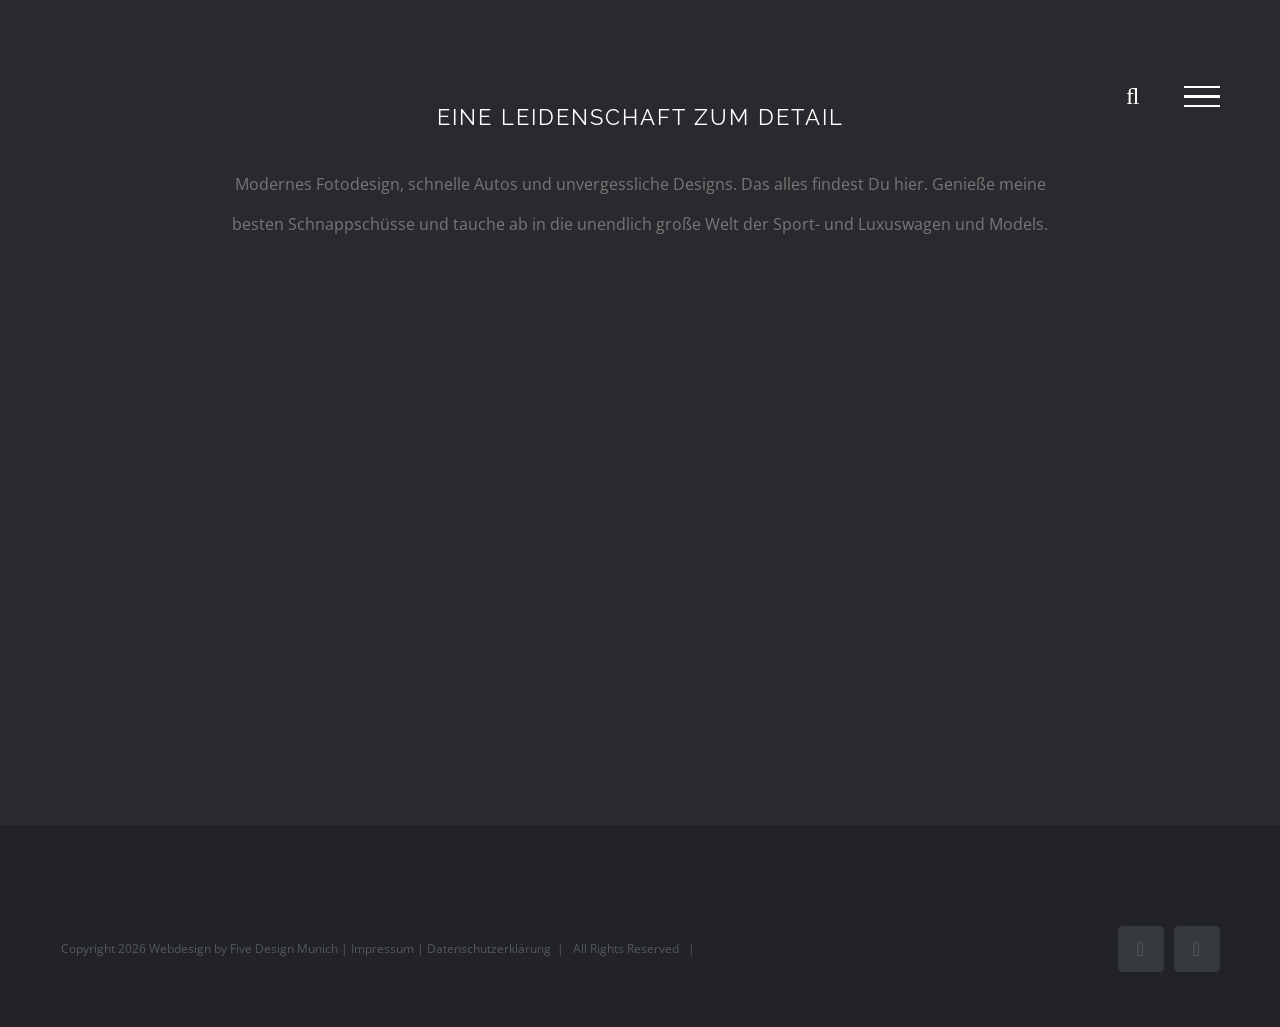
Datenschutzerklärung (489, 948)
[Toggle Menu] (1202, 97)
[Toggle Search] (1132, 96)
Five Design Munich (284, 948)
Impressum (382, 948)
